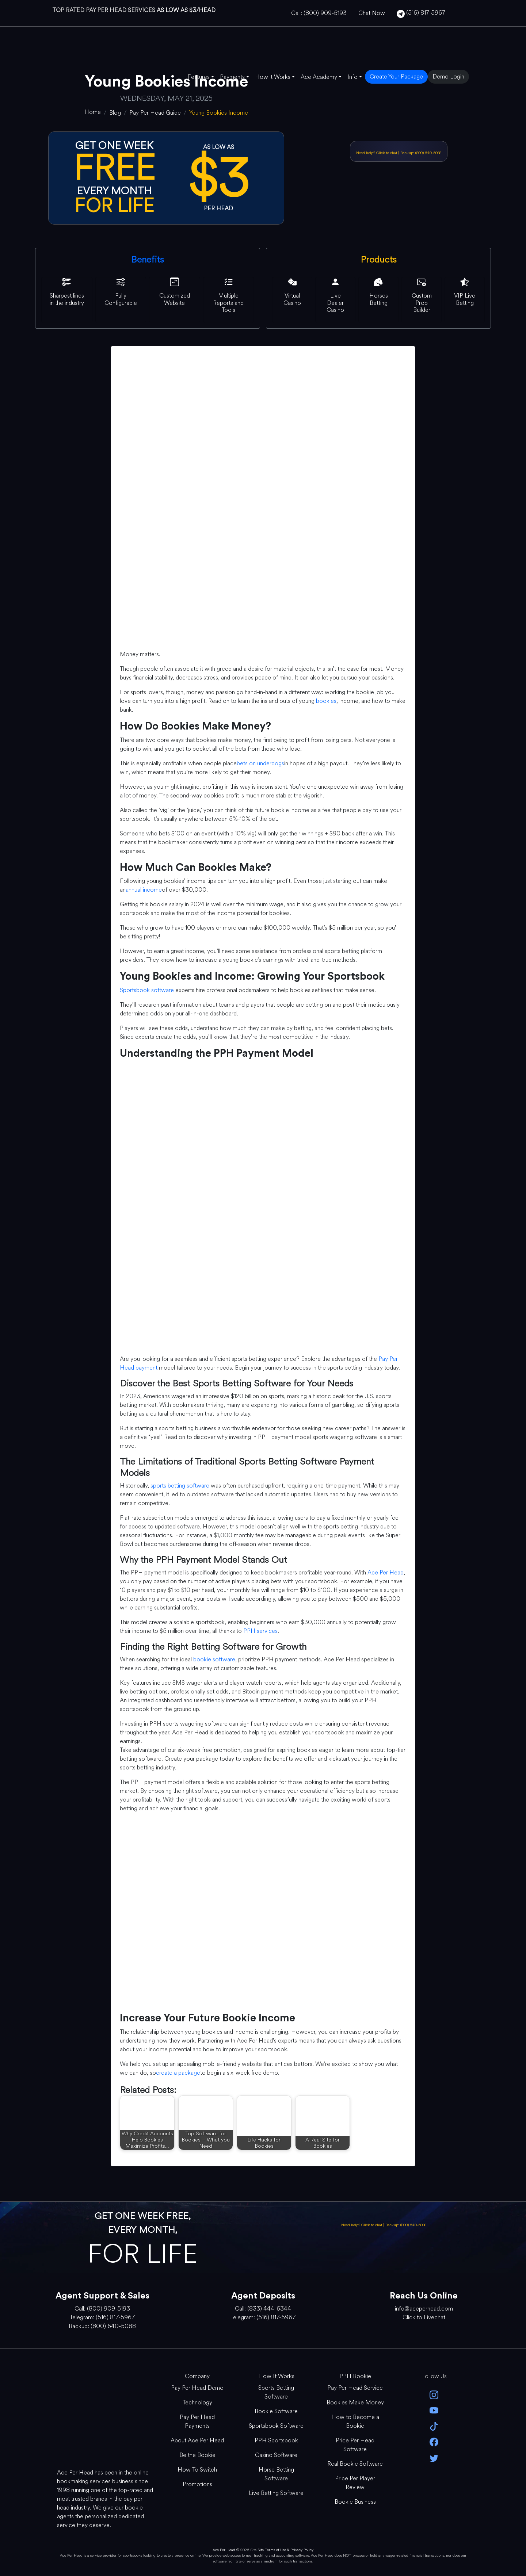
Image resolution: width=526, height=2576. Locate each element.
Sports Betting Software (276, 2392)
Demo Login (448, 76)
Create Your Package (396, 76)
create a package (178, 2072)
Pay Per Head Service (355, 2388)
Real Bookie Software (355, 2464)
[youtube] (434, 2410)
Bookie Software (276, 2411)
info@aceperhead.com (424, 2308)
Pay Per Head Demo (197, 2388)
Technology (197, 2402)
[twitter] (434, 2457)
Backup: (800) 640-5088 (420, 153)
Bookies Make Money (355, 2402)
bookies (326, 701)
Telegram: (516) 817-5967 (102, 2317)
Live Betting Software (276, 2493)
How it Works (272, 77)
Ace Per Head (385, 1572)
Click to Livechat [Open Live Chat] (424, 2317)
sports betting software (179, 1485)
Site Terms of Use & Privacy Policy (285, 2550)
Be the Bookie (197, 2455)
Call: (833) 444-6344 (263, 2308)
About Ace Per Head (197, 2440)
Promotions (197, 2484)
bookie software (214, 1659)
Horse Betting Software (276, 2474)
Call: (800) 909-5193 (319, 13)
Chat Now (371, 13)
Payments (232, 77)
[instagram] (434, 2394)
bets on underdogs (260, 763)
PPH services (260, 1631)
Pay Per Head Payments (197, 2421)
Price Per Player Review (355, 2482)
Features (198, 77)
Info (352, 77)
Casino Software (276, 2455)
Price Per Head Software (355, 2444)
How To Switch (197, 2469)
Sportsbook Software (276, 2426)
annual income (144, 889)
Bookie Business (355, 2501)
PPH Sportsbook (276, 2440)
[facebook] (434, 2441)
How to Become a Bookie (355, 2421)
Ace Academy (319, 77)
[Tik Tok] (434, 2426)
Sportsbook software (147, 990)
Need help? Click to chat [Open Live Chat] (377, 153)
